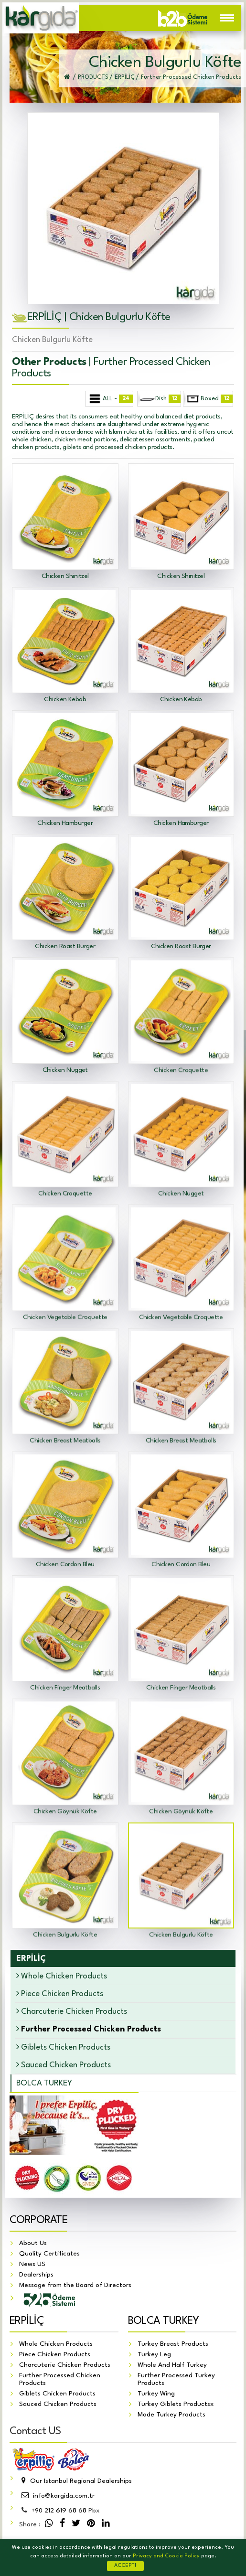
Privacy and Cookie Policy (166, 2556)
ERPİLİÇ (27, 2321)
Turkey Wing (156, 2393)
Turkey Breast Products (173, 2344)
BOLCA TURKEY (44, 2083)
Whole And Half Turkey (172, 2365)
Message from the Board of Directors (75, 2285)
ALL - (109, 399)
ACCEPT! (125, 2565)
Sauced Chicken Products (63, 2064)
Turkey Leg (154, 2354)
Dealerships (36, 2274)
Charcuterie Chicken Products (71, 2011)
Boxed (208, 399)
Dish (159, 399)
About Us (33, 2243)
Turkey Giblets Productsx (176, 2404)
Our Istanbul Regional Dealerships (75, 2481)
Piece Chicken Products (59, 1993)
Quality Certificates (49, 2253)
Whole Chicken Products (61, 1975)
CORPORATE (38, 2220)
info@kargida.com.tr (57, 2495)
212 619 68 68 (59, 2510)
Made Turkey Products (171, 2414)
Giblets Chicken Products (63, 2047)
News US (32, 2264)
